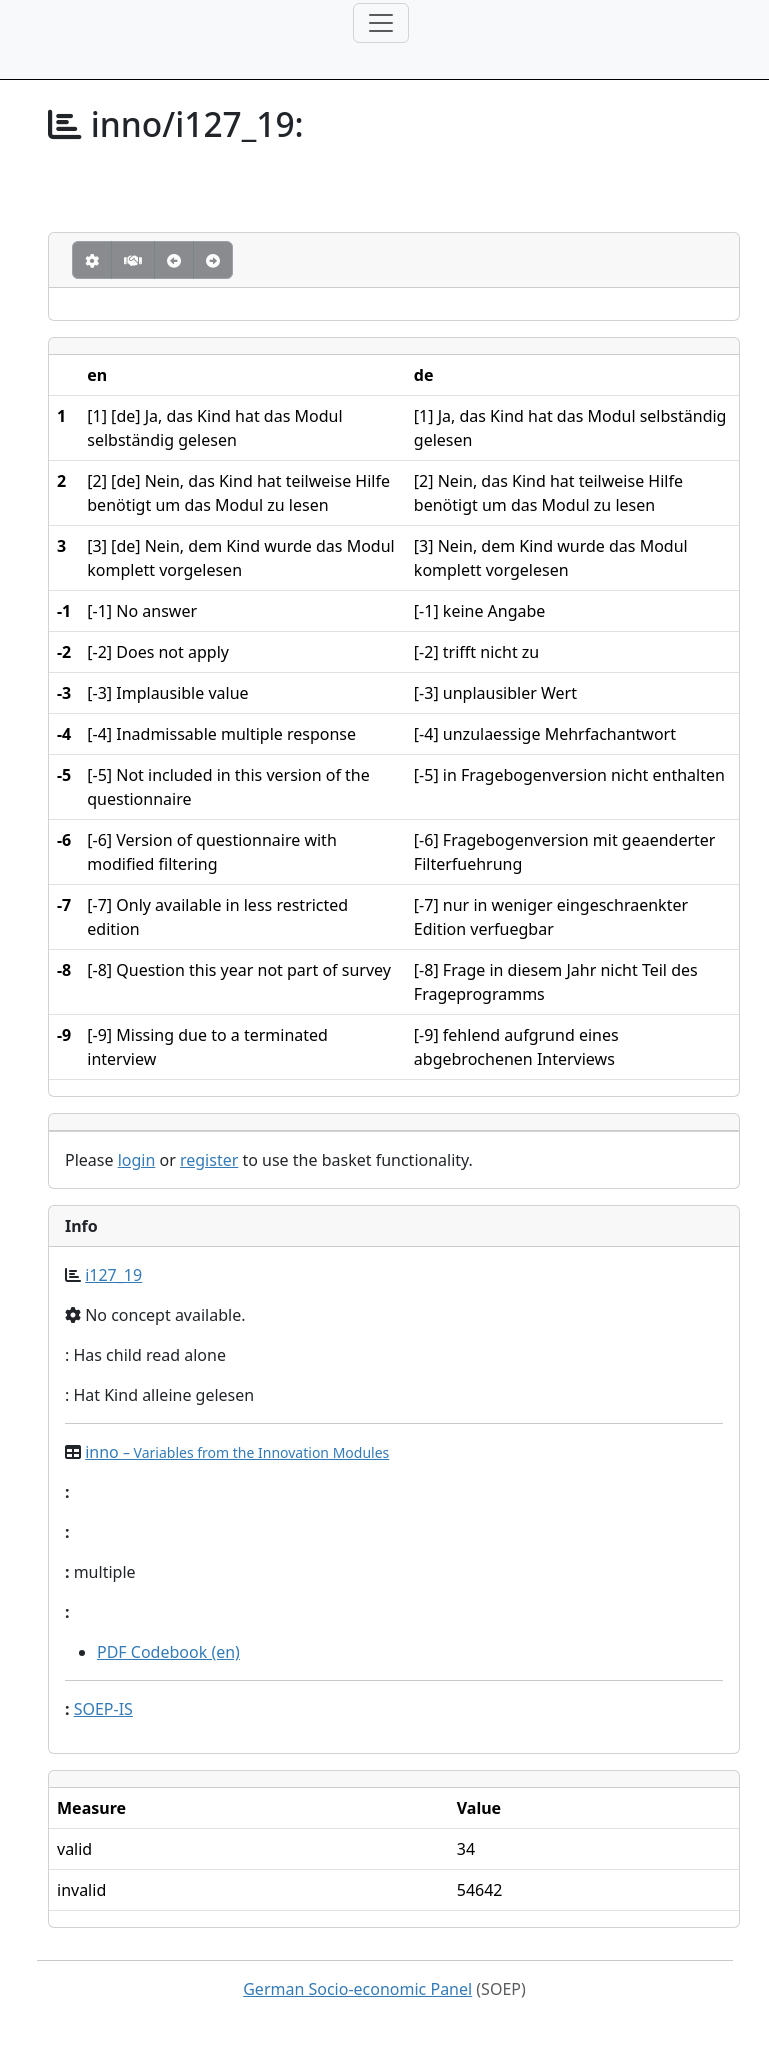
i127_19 (113, 1275)
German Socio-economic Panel (357, 1989)
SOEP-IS (103, 1709)
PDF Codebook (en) (168, 1652)
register (209, 1160)
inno (237, 1452)
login (137, 1160)
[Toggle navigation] (381, 23)
